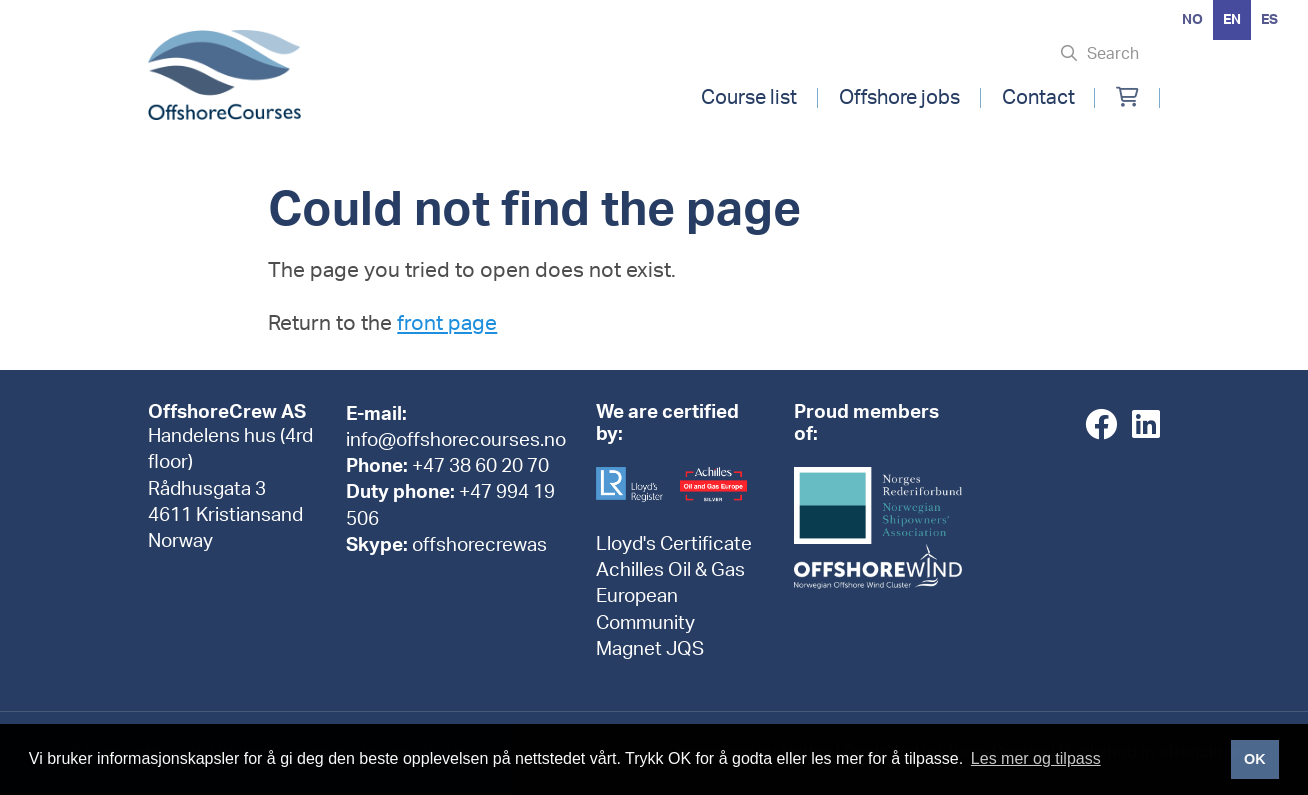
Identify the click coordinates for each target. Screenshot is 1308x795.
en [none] (1232, 20)
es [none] (1269, 20)
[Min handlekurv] (1127, 98)
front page (447, 323)
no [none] (1192, 20)
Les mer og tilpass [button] (1036, 758)
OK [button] (1255, 759)
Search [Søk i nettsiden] (1113, 54)
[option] (1192, 20)
